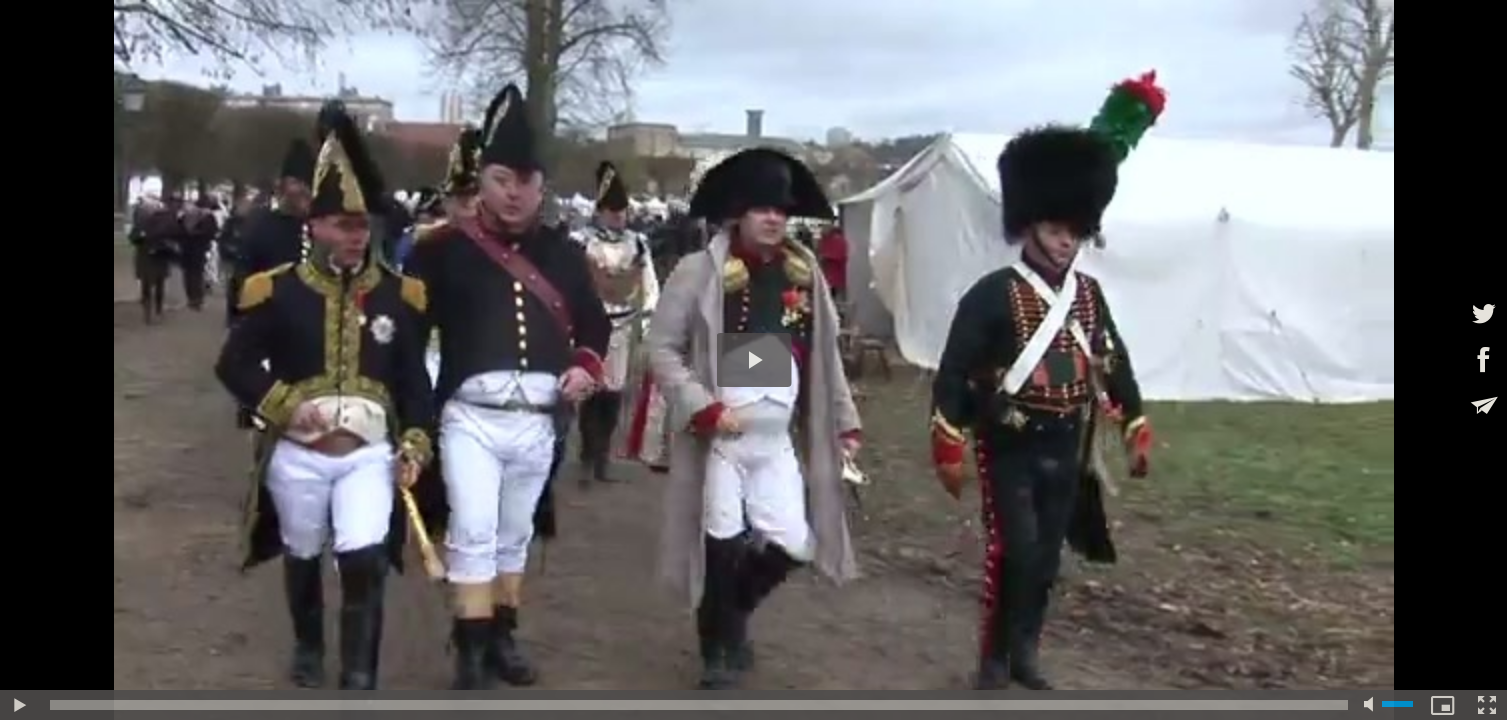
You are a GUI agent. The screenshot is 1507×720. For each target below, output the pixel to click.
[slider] (699, 705)
